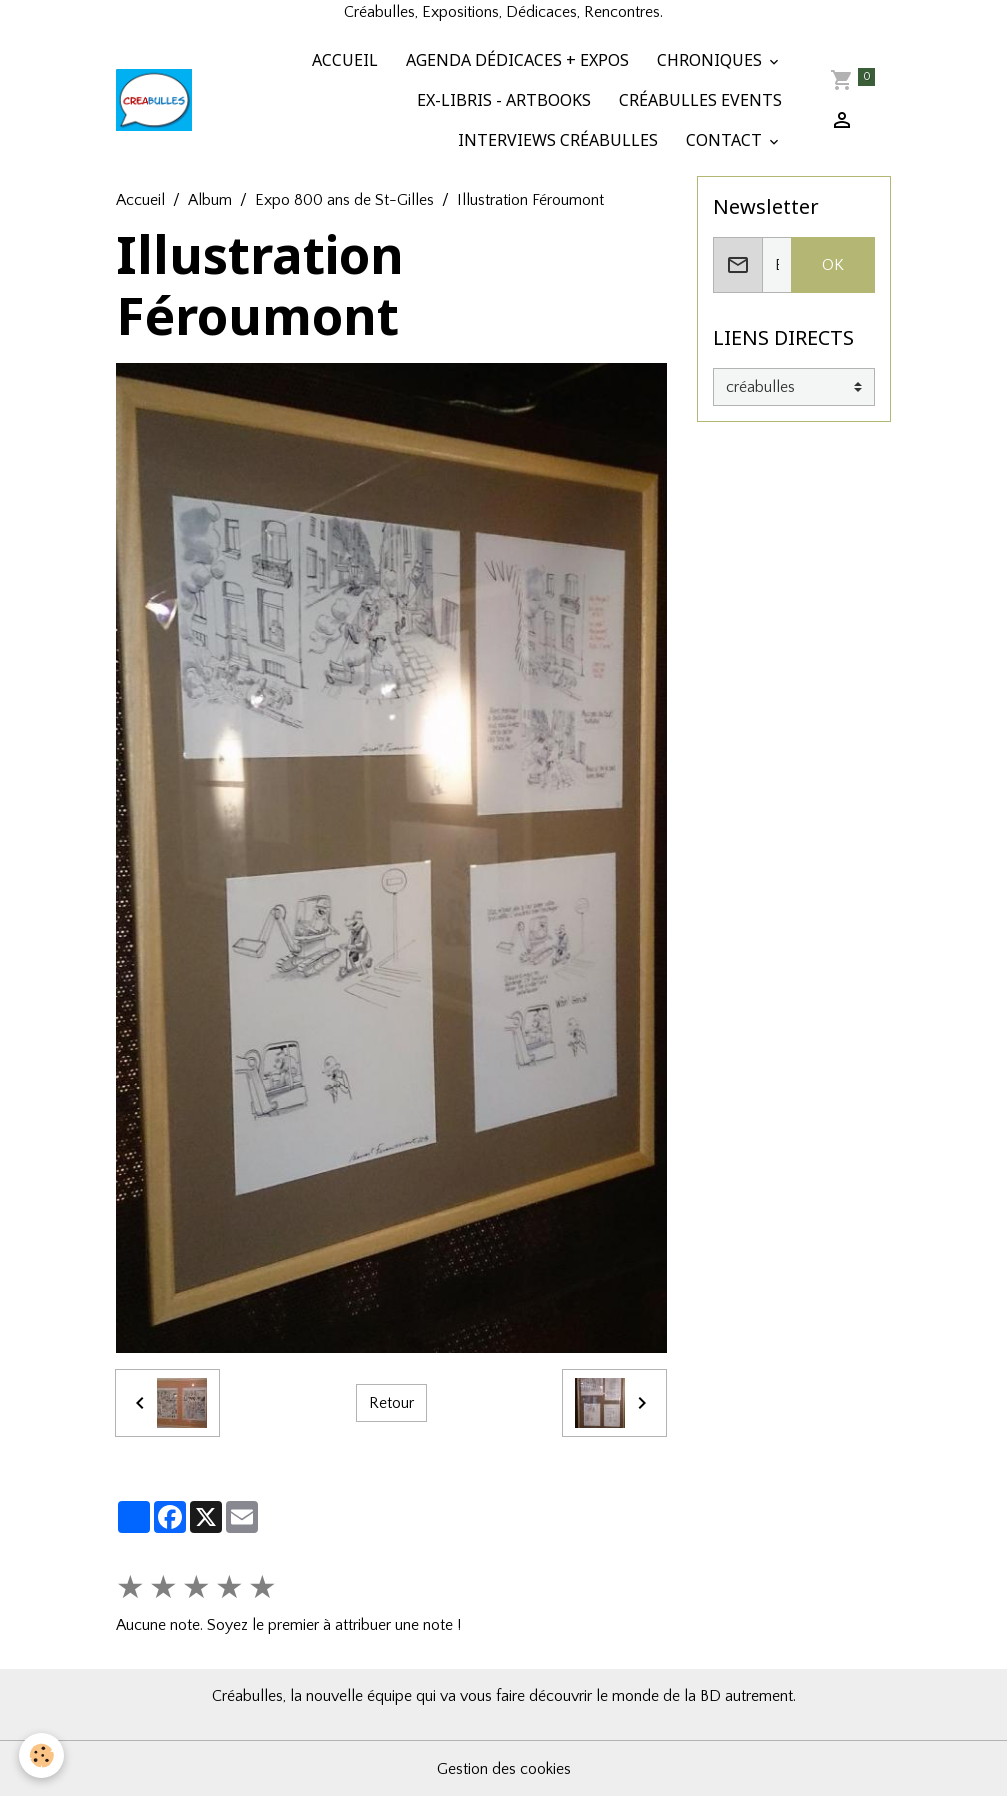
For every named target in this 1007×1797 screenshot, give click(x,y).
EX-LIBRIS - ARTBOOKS (502, 100)
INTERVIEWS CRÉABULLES (556, 140)
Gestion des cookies (504, 1769)
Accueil (140, 200)
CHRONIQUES (709, 60)
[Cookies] (42, 1755)
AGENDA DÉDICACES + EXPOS (515, 60)
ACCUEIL (343, 60)
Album (210, 200)
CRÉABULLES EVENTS (698, 100)
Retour (391, 1403)
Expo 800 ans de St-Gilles (344, 200)
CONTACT (724, 140)
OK (833, 265)
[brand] (154, 100)
